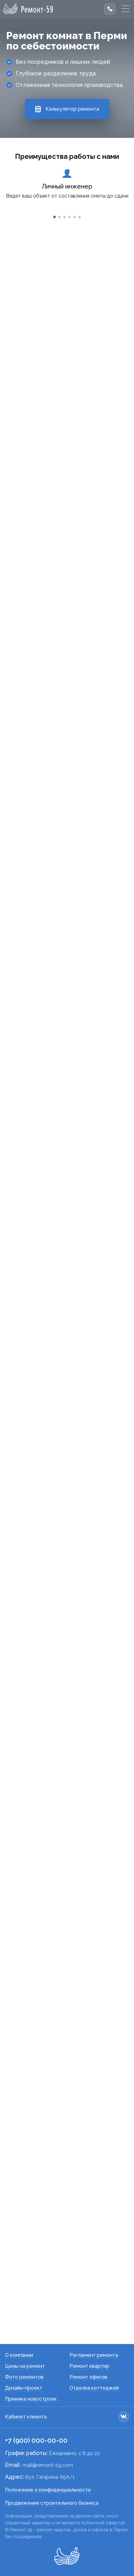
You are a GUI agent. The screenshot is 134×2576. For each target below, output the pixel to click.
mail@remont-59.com (47, 2465)
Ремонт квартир (89, 2366)
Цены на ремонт (25, 2366)
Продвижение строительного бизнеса (51, 2503)
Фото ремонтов (24, 2377)
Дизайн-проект (23, 2388)
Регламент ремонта (93, 2355)
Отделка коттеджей (94, 2388)
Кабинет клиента (26, 2417)
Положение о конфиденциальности (48, 2490)
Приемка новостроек (31, 2399)
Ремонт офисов (88, 2377)
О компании (19, 2355)
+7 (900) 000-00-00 (36, 2440)
